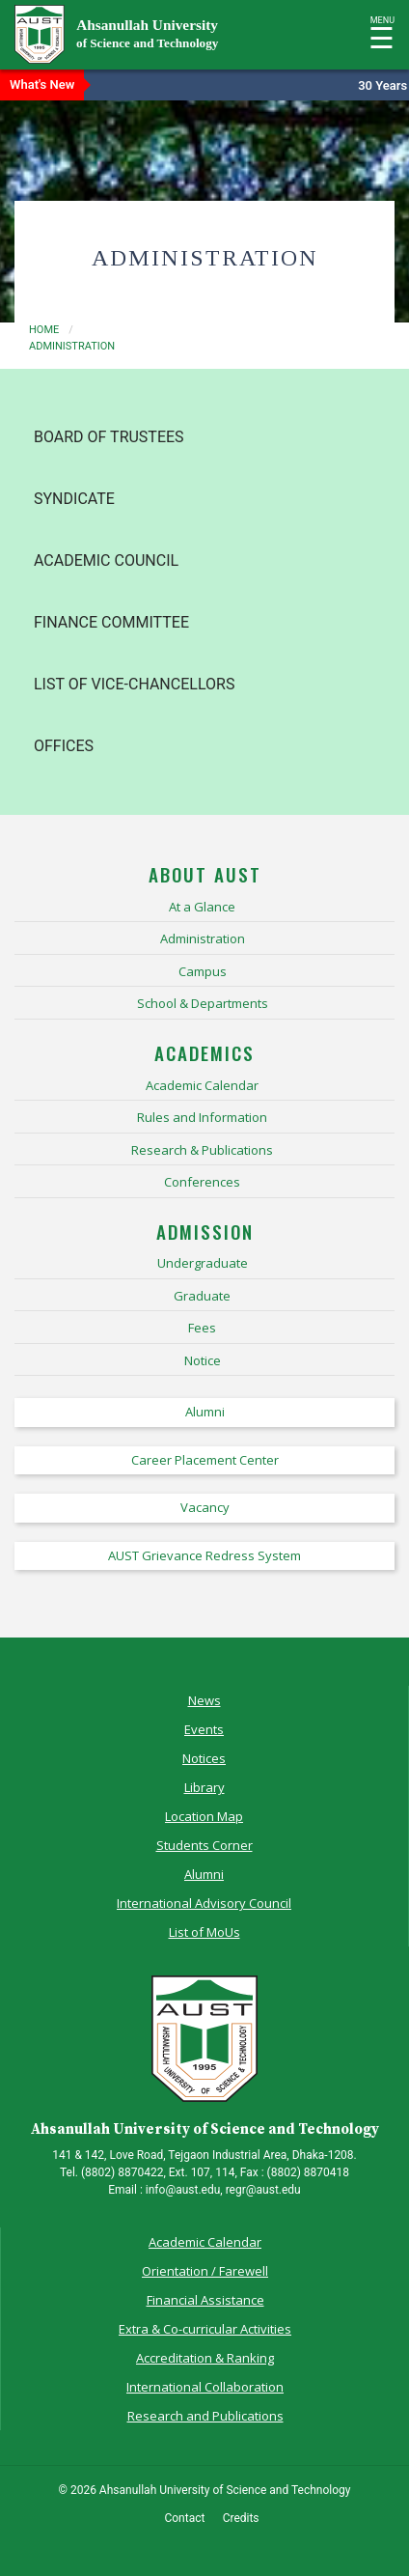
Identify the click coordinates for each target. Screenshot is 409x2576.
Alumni (204, 1874)
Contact (184, 2518)
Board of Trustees (109, 437)
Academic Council (106, 560)
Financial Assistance (205, 2300)
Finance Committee (111, 622)
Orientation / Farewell (205, 2271)
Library (204, 1787)
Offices (64, 746)
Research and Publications (205, 2415)
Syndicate (74, 499)
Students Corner (204, 1845)
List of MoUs (204, 1932)
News (204, 1700)
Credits (241, 2518)
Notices (204, 1758)
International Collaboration (205, 2386)
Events (204, 1729)
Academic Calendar (205, 2242)
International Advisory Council (204, 1903)
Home (44, 329)
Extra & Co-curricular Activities (205, 2329)
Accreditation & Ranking (205, 2357)
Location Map (204, 1816)
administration (72, 346)
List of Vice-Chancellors (134, 684)
